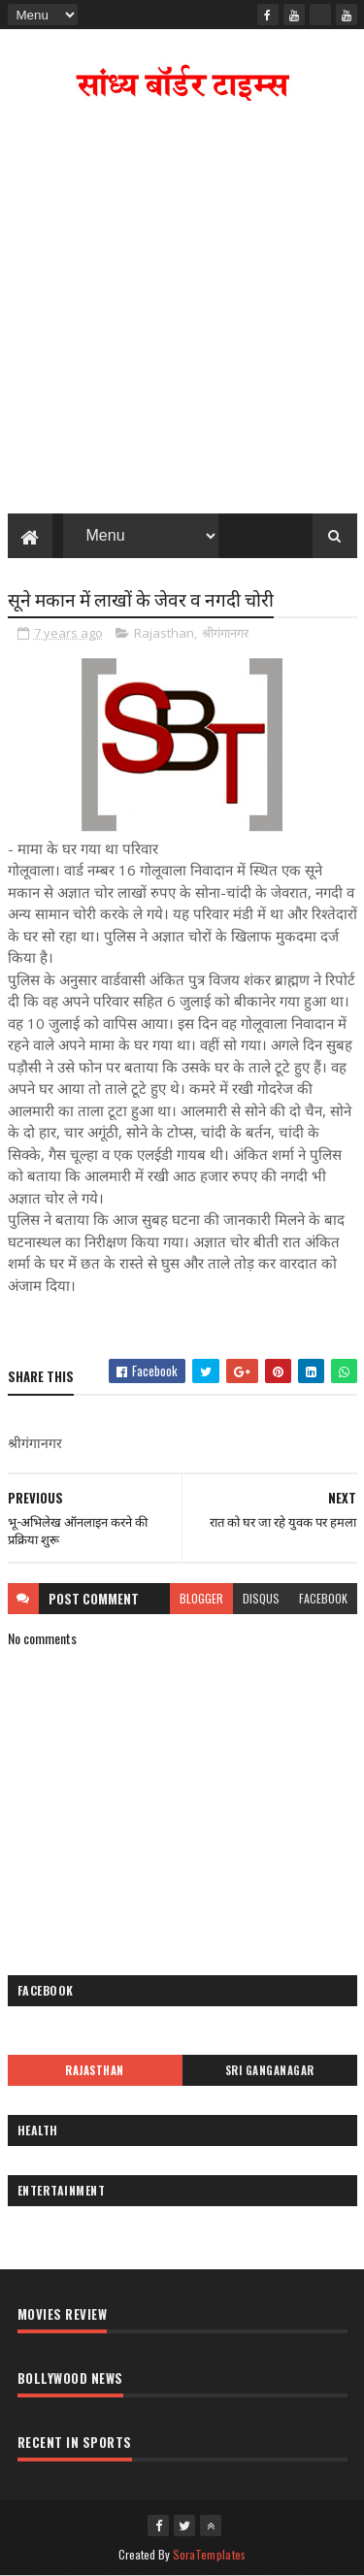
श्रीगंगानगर (225, 633)
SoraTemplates (210, 2554)
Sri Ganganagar (269, 2070)
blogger (201, 1598)
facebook (323, 1598)
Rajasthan (164, 633)
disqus (261, 1598)
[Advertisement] (182, 312)
